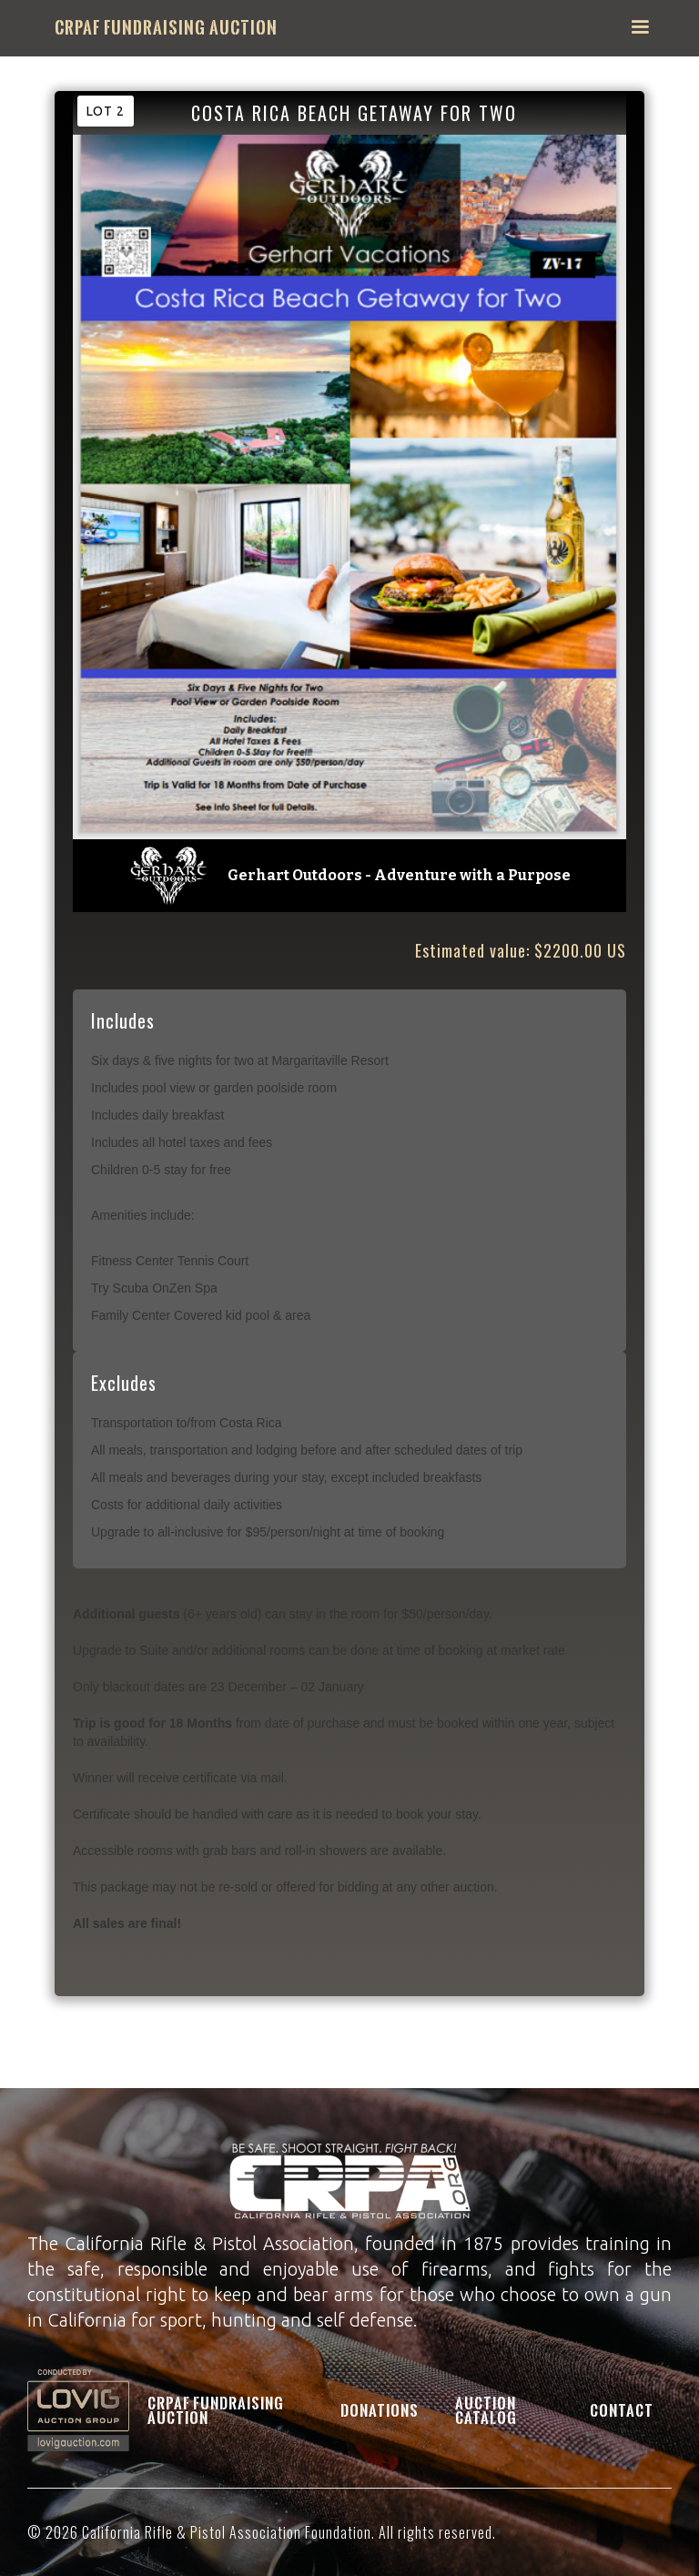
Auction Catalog (486, 2410)
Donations (379, 2410)
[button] (640, 27)
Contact (621, 2410)
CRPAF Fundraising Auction (215, 2410)
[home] (166, 28)
